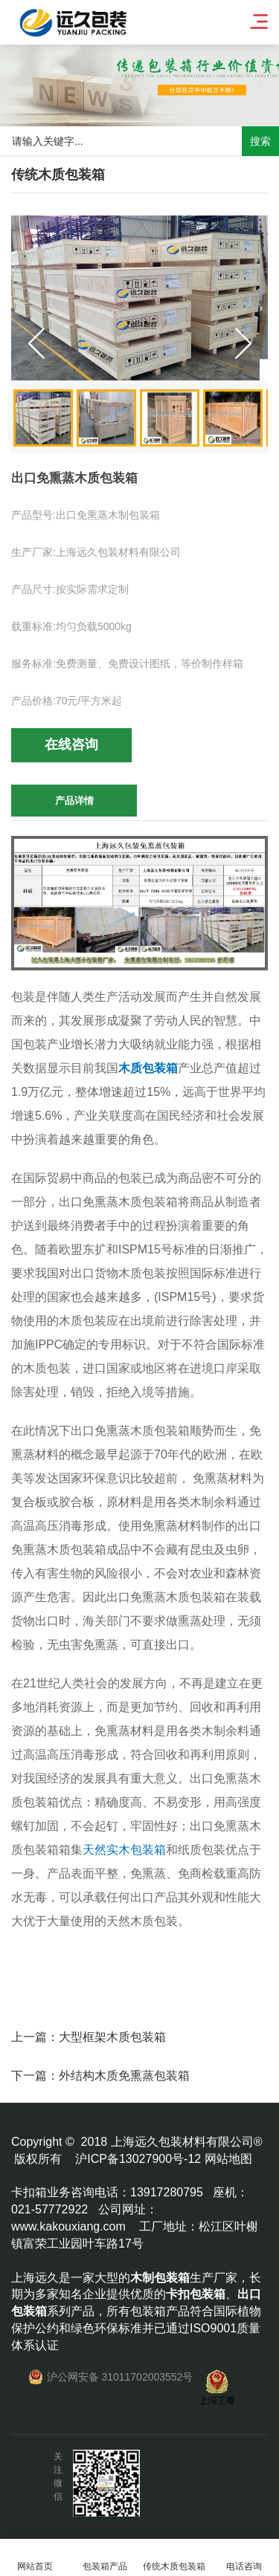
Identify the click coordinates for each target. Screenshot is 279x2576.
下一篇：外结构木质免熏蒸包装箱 (100, 2075)
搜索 (260, 141)
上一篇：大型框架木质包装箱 (88, 2037)
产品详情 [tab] (74, 800)
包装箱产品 (105, 2558)
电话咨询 (244, 2558)
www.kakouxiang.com (68, 2226)
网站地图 (228, 2158)
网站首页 (35, 2558)
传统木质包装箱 (175, 2558)
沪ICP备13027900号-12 (138, 2158)
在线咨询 (71, 744)
